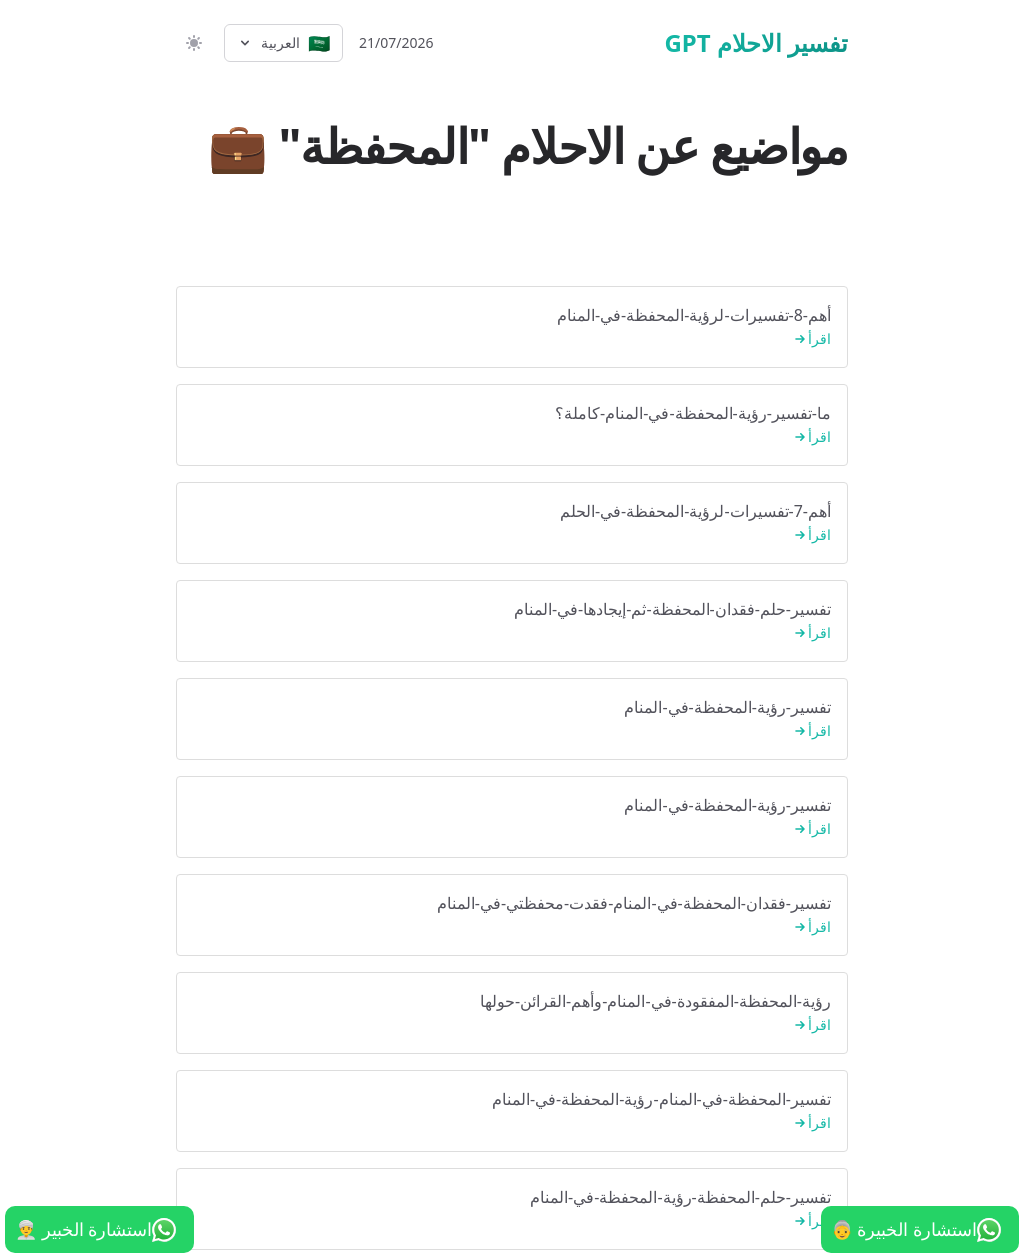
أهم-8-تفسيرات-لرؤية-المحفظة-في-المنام (512, 327)
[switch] (192, 43)
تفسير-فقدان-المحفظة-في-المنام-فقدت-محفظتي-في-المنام (512, 915)
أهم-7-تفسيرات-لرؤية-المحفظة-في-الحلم (512, 523)
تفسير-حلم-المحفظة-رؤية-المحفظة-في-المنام (512, 1209)
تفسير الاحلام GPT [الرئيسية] (756, 43)
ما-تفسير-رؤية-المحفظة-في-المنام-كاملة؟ (512, 425)
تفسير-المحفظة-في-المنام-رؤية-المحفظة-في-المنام (512, 1111)
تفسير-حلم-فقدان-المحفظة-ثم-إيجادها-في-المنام (512, 621)
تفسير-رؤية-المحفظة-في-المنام (512, 719)
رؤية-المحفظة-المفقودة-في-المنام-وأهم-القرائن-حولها (512, 1013)
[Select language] (283, 43)
